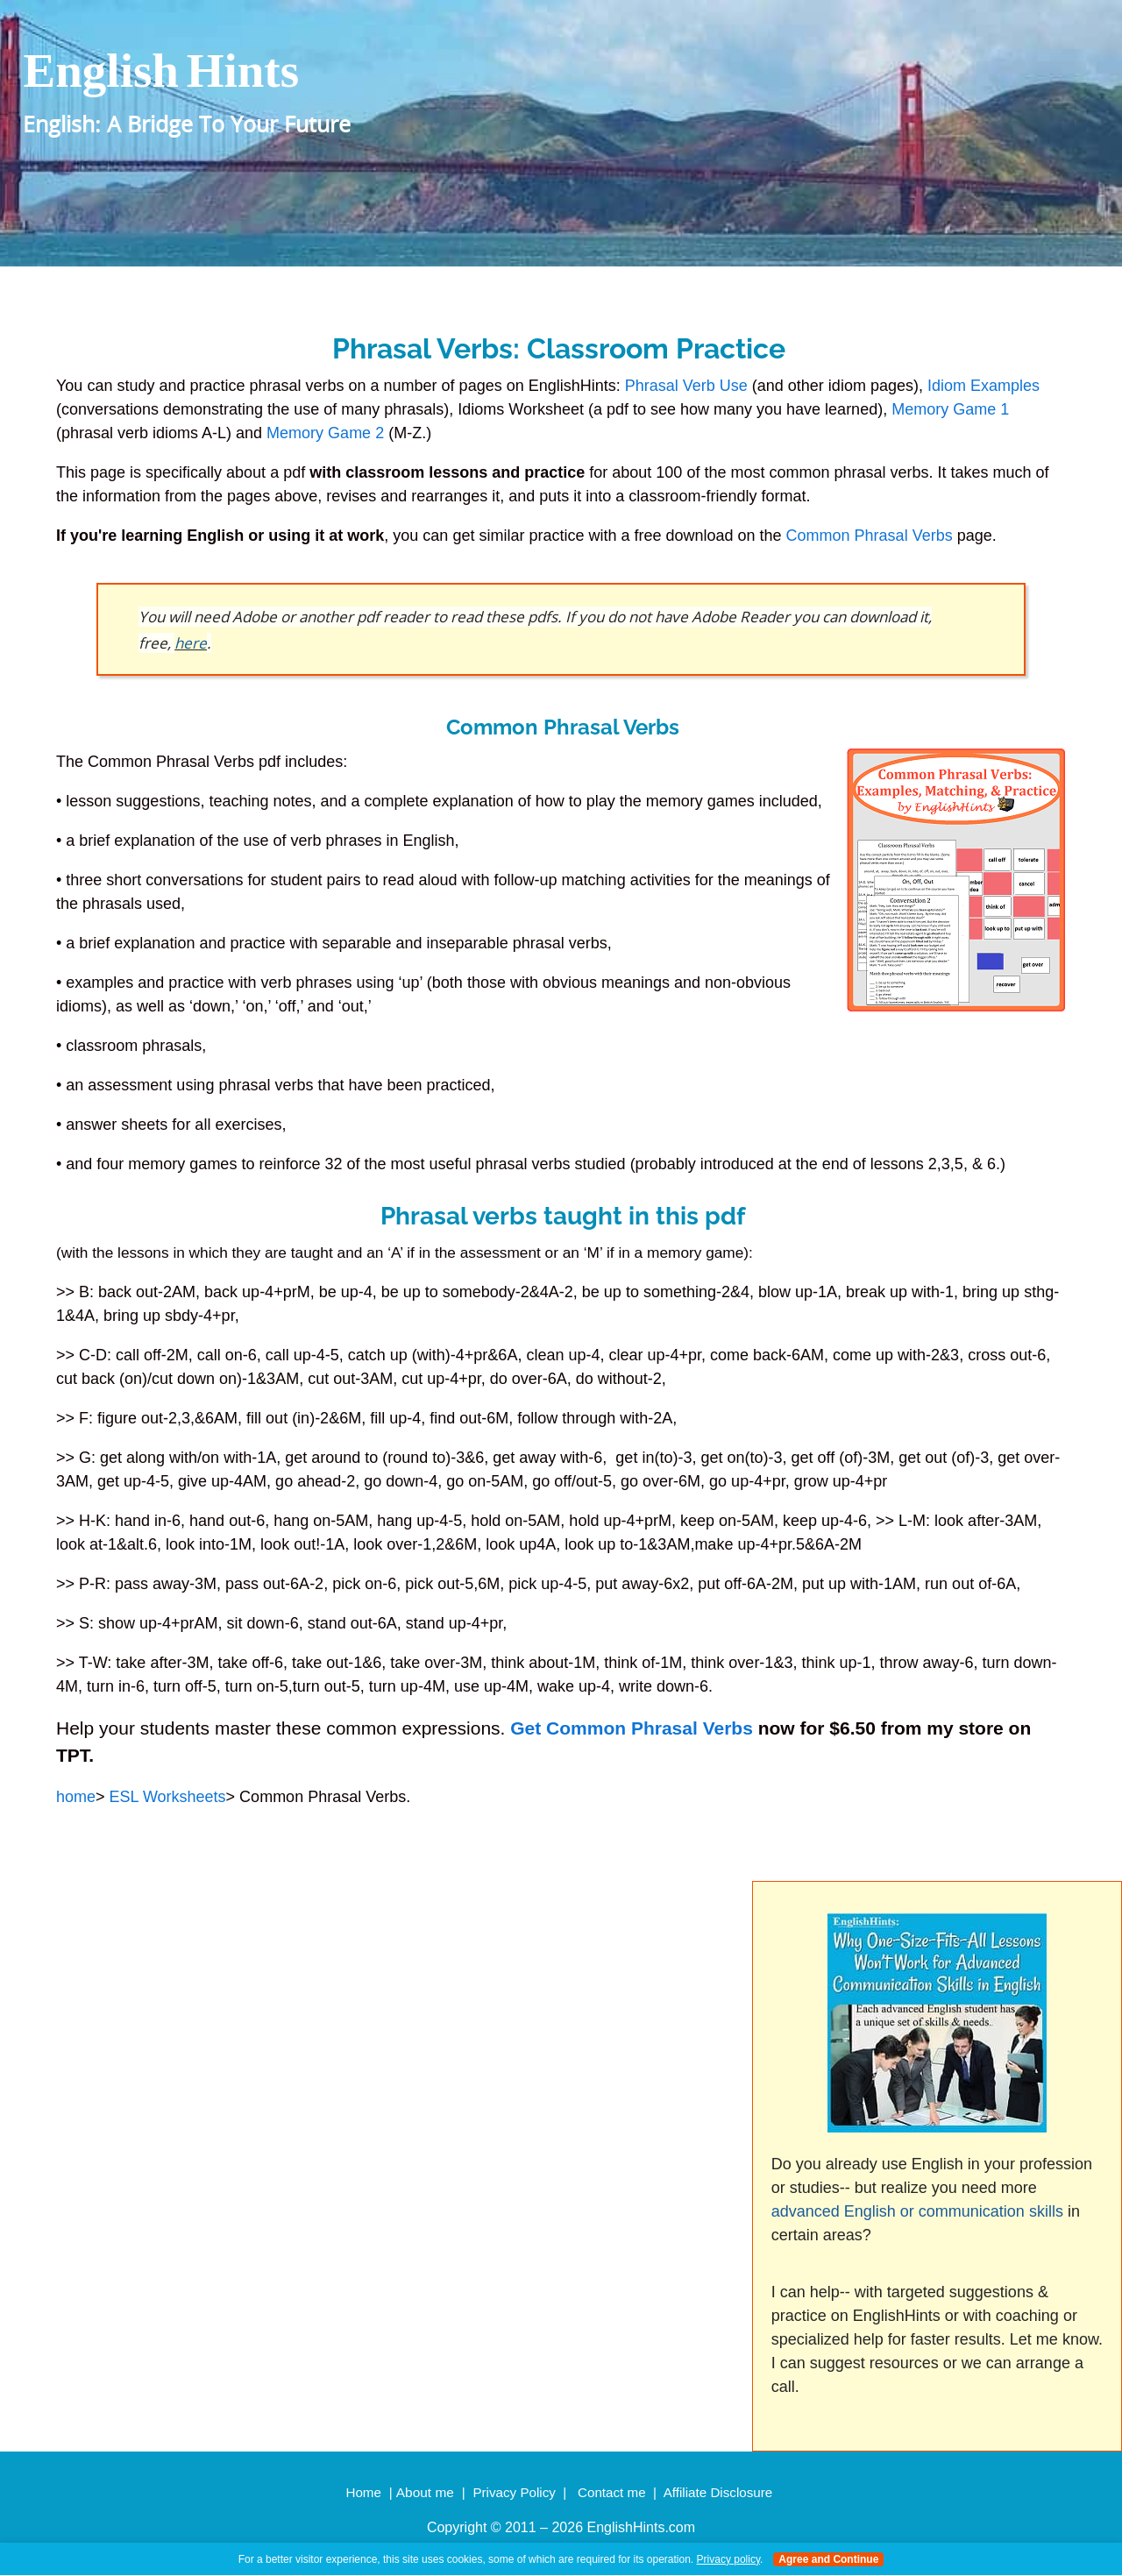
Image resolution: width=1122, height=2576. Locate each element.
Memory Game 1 (950, 409)
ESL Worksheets (168, 1797)
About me (425, 2492)
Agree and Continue (828, 2559)
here (190, 643)
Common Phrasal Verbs (871, 535)
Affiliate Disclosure (718, 2492)
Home (363, 2492)
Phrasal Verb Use (686, 385)
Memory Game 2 (325, 433)
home (76, 1797)
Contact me (612, 2492)
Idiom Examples (983, 385)
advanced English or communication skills (917, 2211)
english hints (161, 70)
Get (525, 1728)
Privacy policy (728, 2559)
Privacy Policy (514, 2492)
